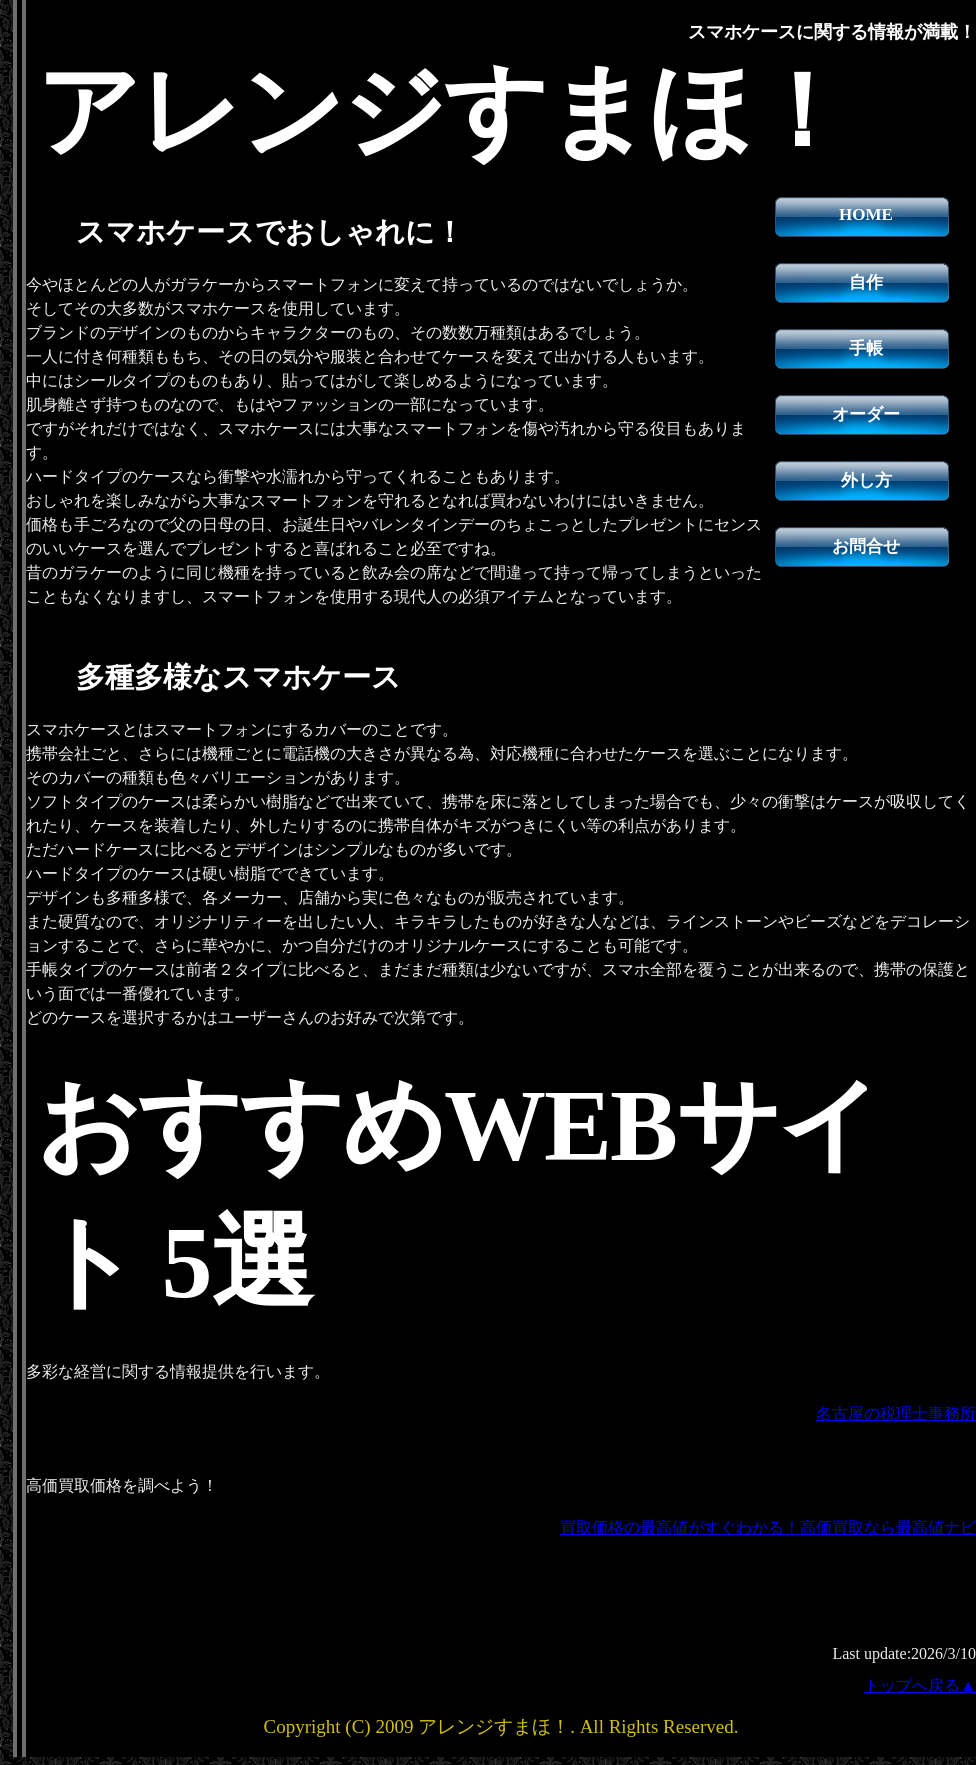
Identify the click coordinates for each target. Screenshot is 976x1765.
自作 (866, 282)
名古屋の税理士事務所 (896, 1413)
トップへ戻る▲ (920, 1685)
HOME (866, 214)
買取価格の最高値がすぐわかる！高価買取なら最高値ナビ (768, 1527)
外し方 (866, 480)
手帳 (866, 348)
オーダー (866, 414)
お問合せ (866, 546)
